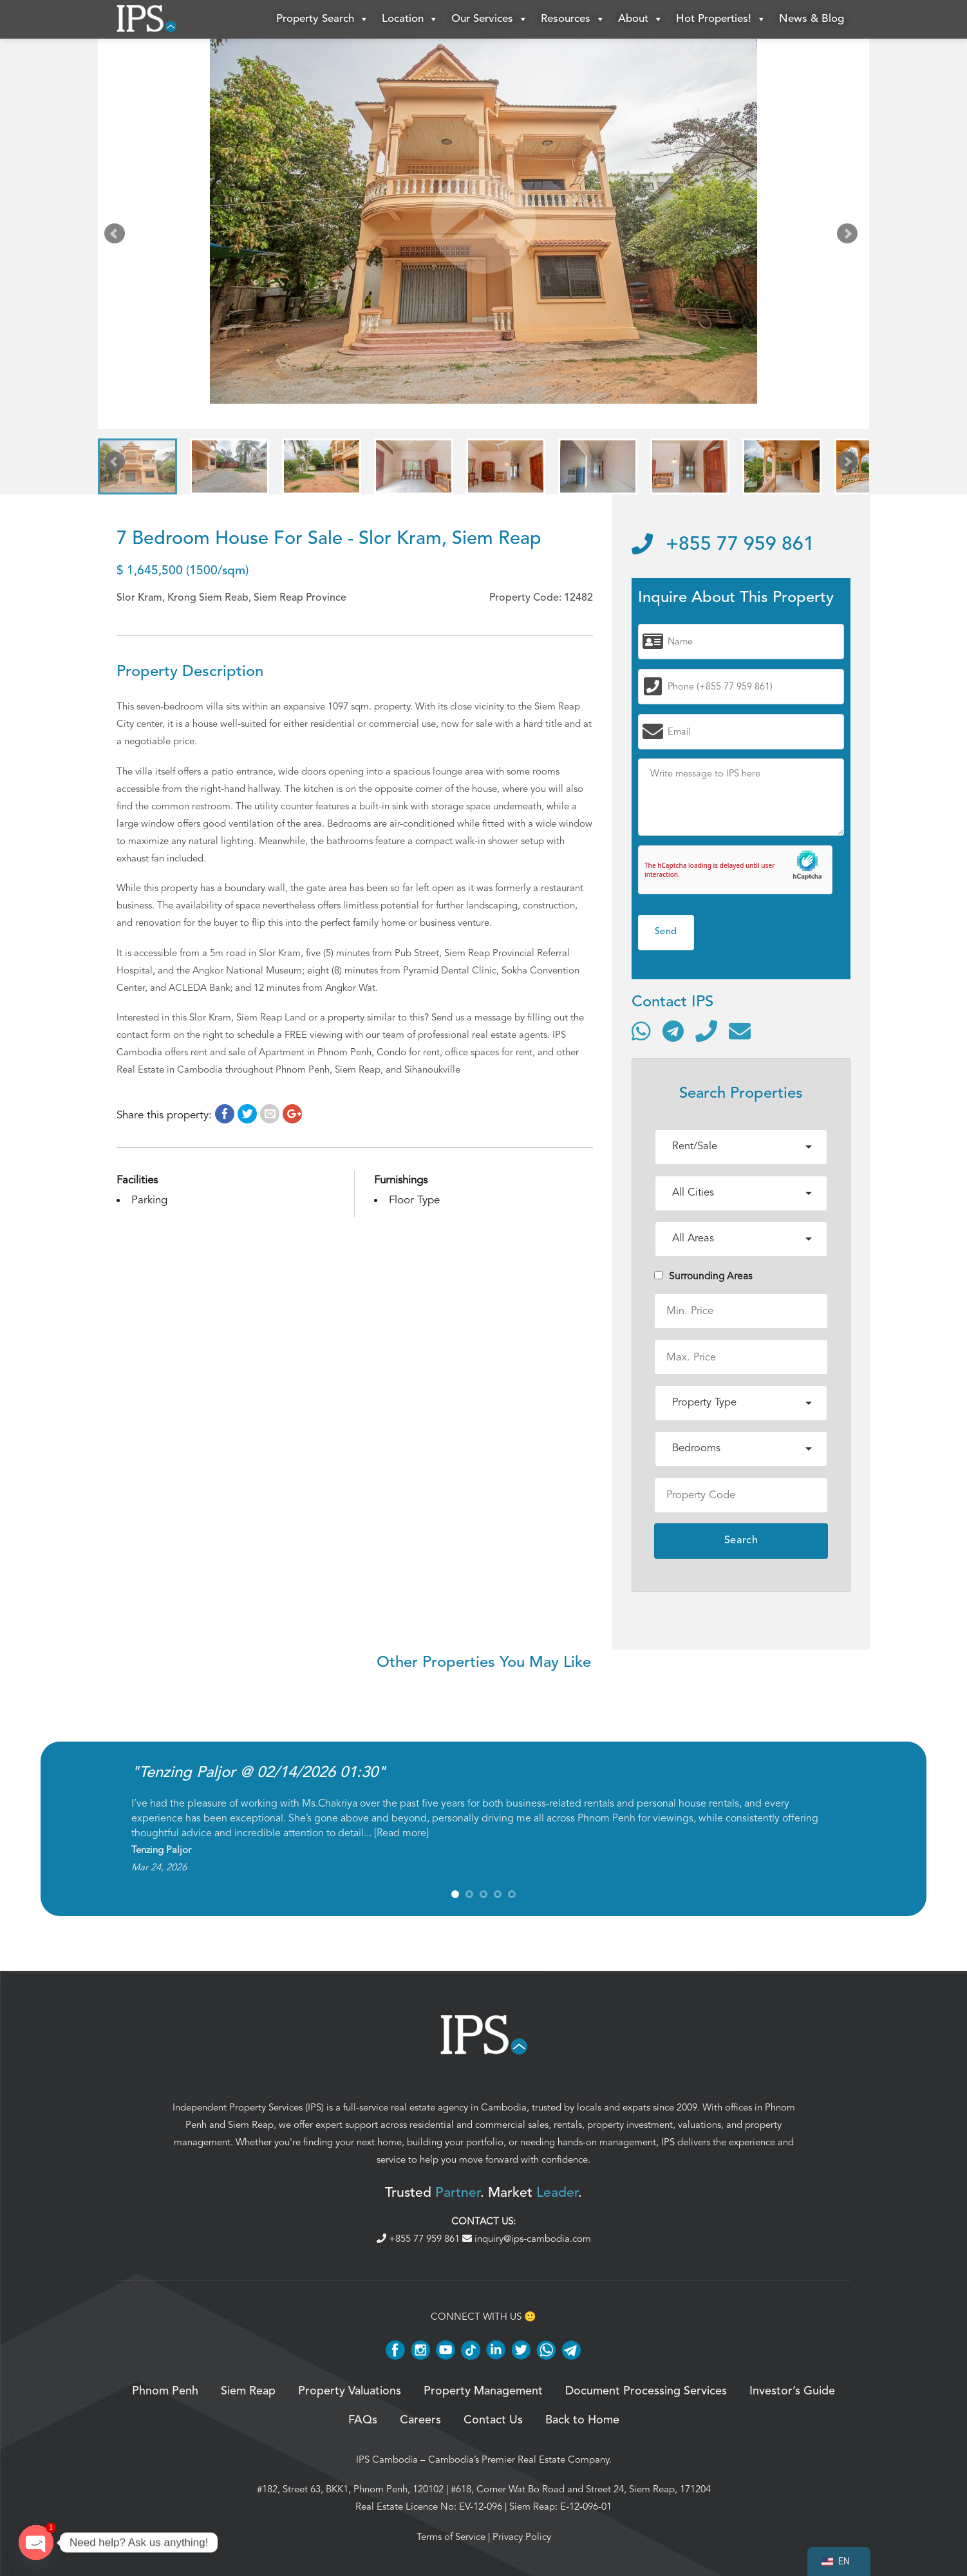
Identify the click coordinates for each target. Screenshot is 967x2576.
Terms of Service (451, 2537)
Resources (573, 19)
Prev (117, 236)
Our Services (489, 19)
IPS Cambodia (387, 2459)
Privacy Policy (522, 2537)
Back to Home (582, 2420)
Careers (420, 2420)
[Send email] (740, 1031)
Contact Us (493, 2420)
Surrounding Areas (703, 1276)
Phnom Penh (165, 2391)
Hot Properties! (721, 19)
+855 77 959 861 (723, 544)
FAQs (362, 2420)
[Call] (706, 1031)
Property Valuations (349, 2391)
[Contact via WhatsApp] (641, 1031)
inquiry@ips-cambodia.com (526, 2238)
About (640, 19)
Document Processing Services (646, 2391)
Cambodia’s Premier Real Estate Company (518, 2459)
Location (410, 19)
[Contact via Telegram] (673, 1031)
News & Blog (811, 19)
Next (850, 236)
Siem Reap (251, 2124)
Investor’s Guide (792, 2391)
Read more (401, 1833)
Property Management (483, 2391)
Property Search (322, 19)
